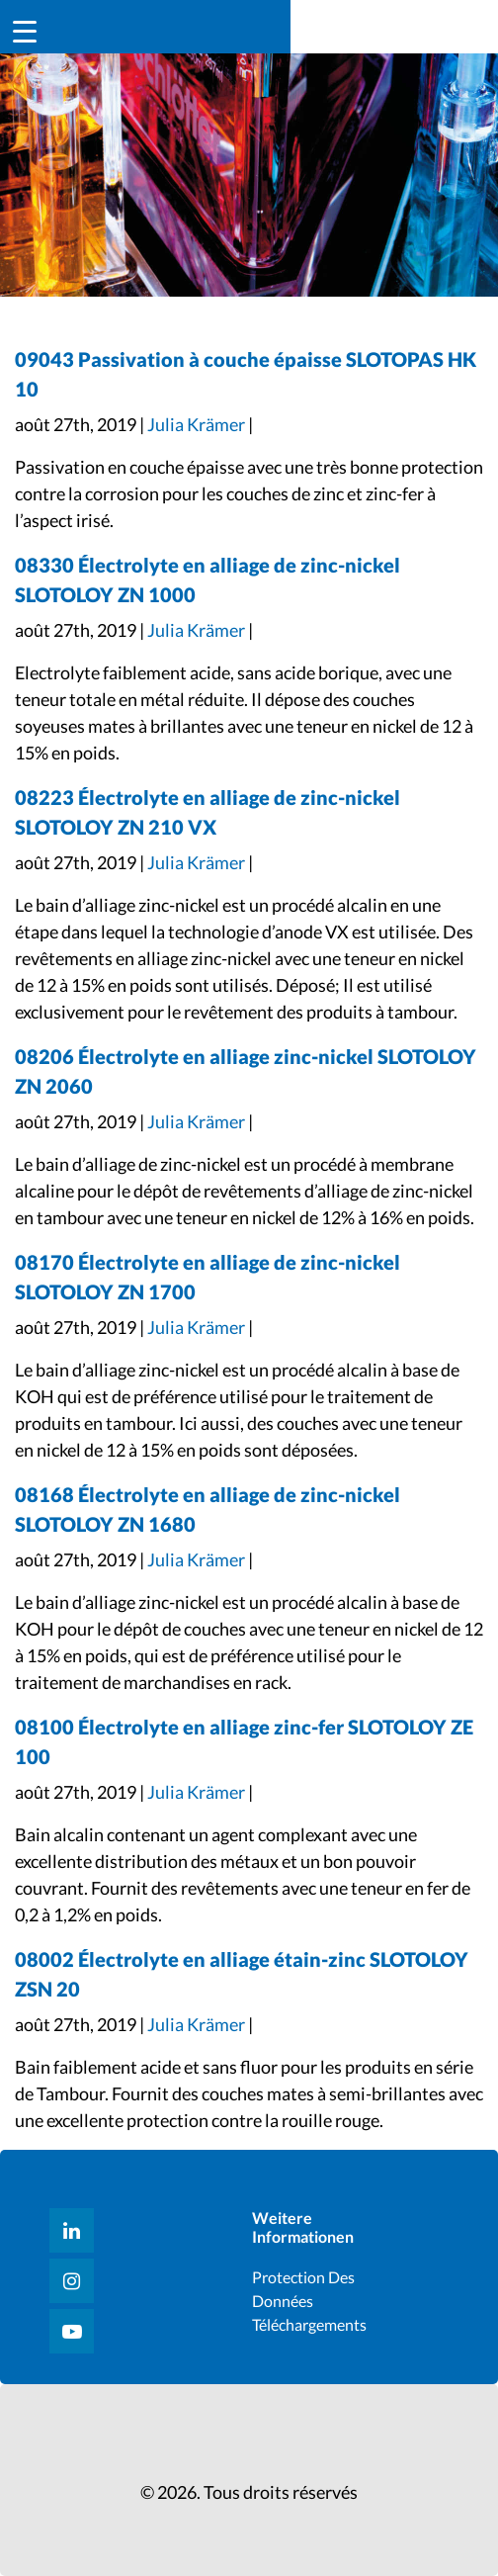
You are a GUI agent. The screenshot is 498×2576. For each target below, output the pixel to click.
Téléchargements (309, 2324)
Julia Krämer (196, 424)
